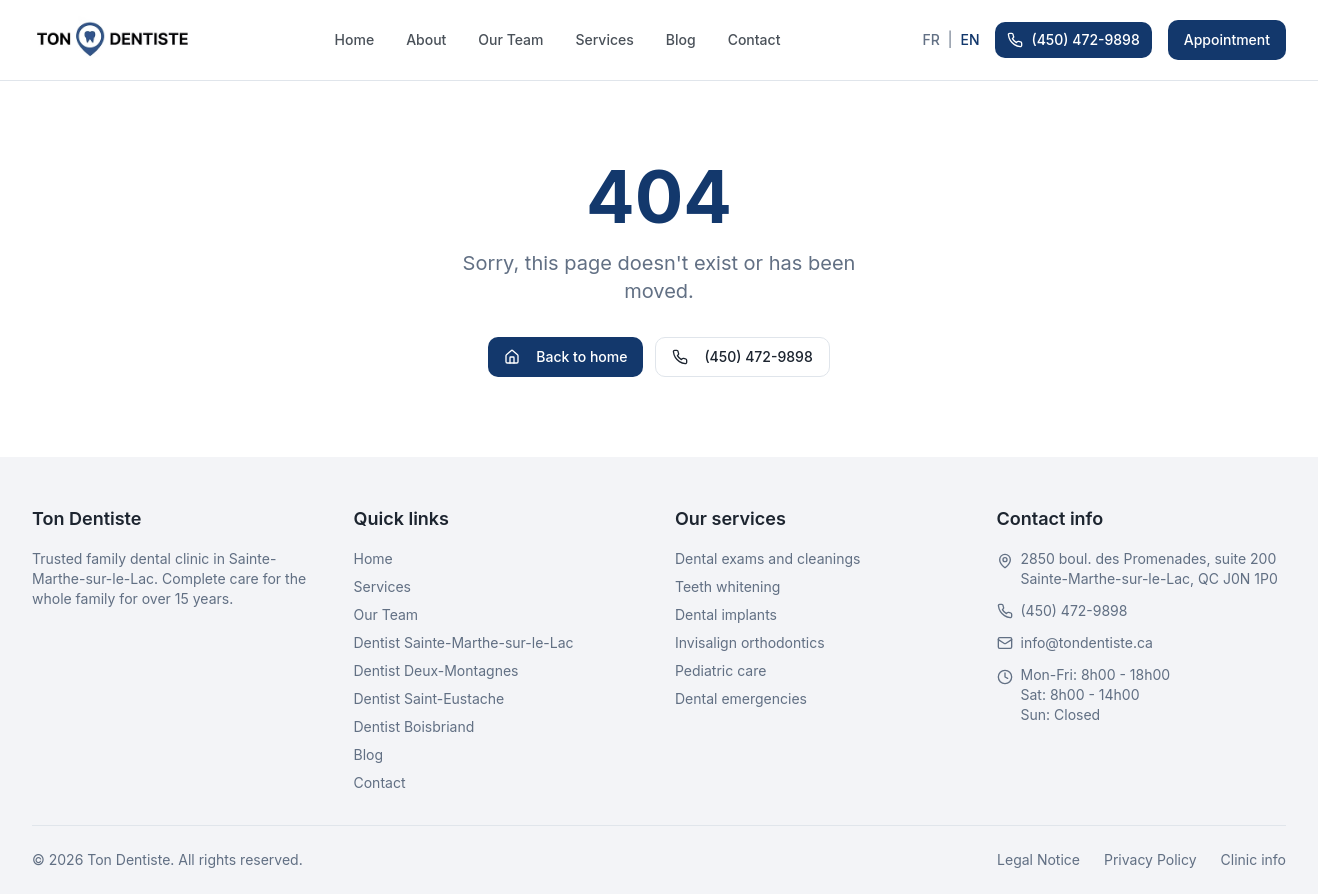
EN (969, 39)
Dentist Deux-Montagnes (436, 670)
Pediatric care (720, 670)
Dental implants (726, 614)
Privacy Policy (1150, 859)
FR (930, 39)
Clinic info (1253, 859)
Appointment (1227, 39)
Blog (681, 39)
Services (604, 39)
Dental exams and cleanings (767, 558)
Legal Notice (1038, 859)
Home (355, 39)
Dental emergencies (741, 698)
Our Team (510, 39)
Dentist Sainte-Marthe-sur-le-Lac (464, 642)
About (426, 39)
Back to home (565, 356)
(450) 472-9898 (1073, 39)
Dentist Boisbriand (414, 726)
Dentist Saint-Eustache (429, 698)
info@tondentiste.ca (1087, 642)
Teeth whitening (727, 586)
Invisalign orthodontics (750, 642)
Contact (754, 39)
